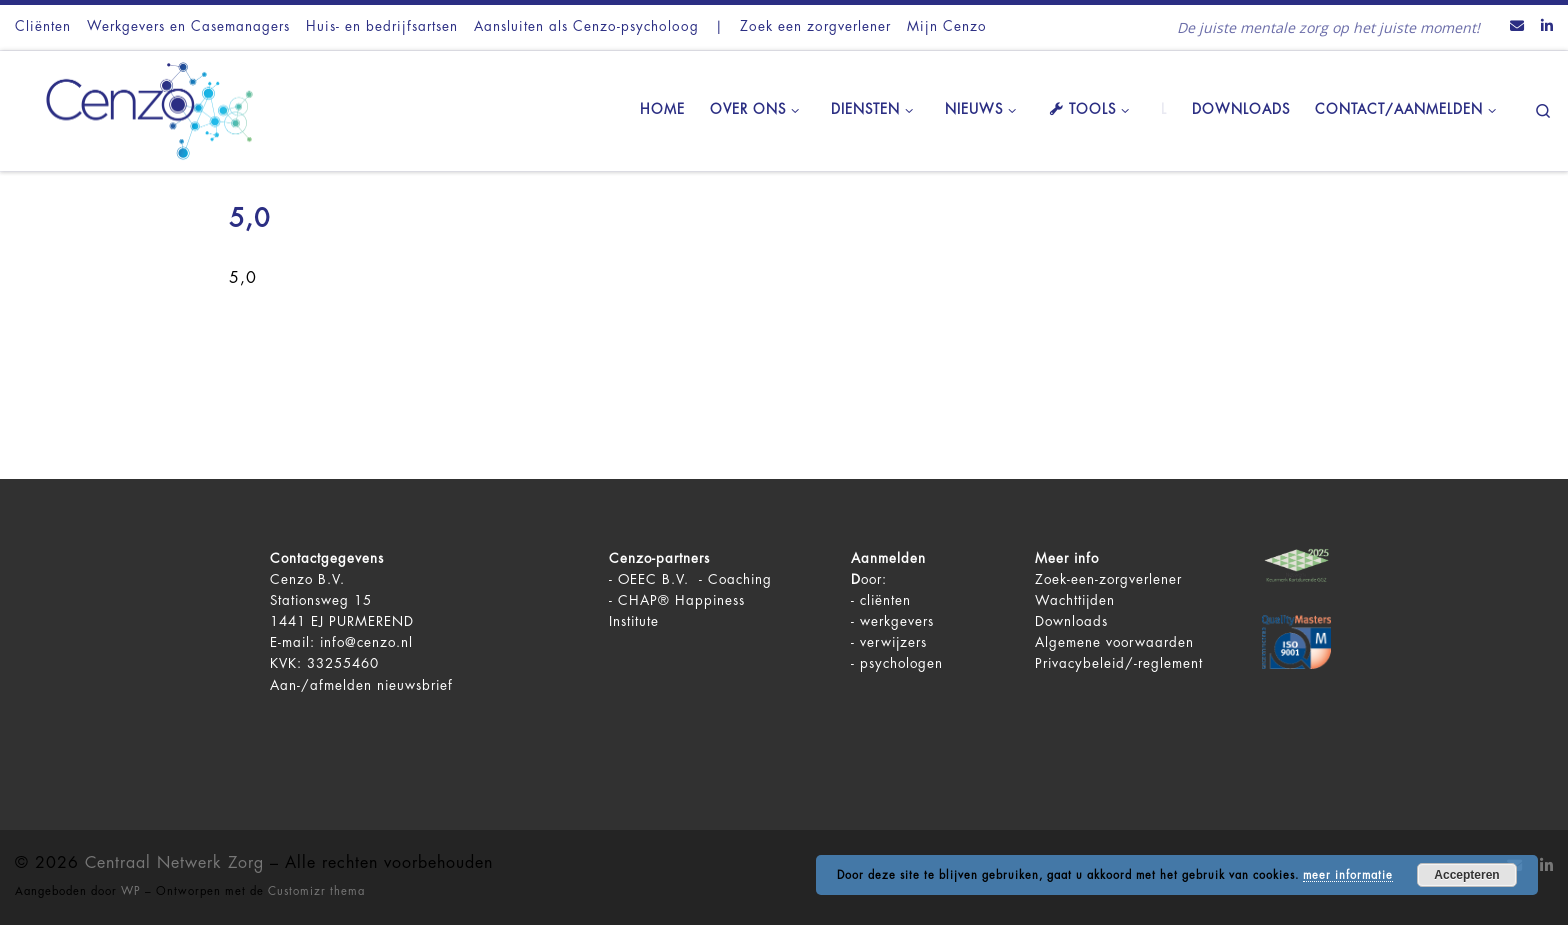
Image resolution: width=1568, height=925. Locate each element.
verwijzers (893, 642)
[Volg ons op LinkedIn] (1547, 27)
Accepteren (1466, 875)
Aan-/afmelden (321, 685)
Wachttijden (1075, 600)
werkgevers (897, 621)
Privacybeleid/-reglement (1119, 663)
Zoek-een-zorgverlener (1108, 579)
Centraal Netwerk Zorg (174, 863)
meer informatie (1348, 875)
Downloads (1071, 621)
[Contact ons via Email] (1517, 27)
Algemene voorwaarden (1114, 642)
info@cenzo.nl (366, 642)
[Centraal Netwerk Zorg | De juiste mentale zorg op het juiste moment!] (140, 108)
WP (131, 891)
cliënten (885, 600)
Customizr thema (316, 891)
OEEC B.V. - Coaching (695, 579)
